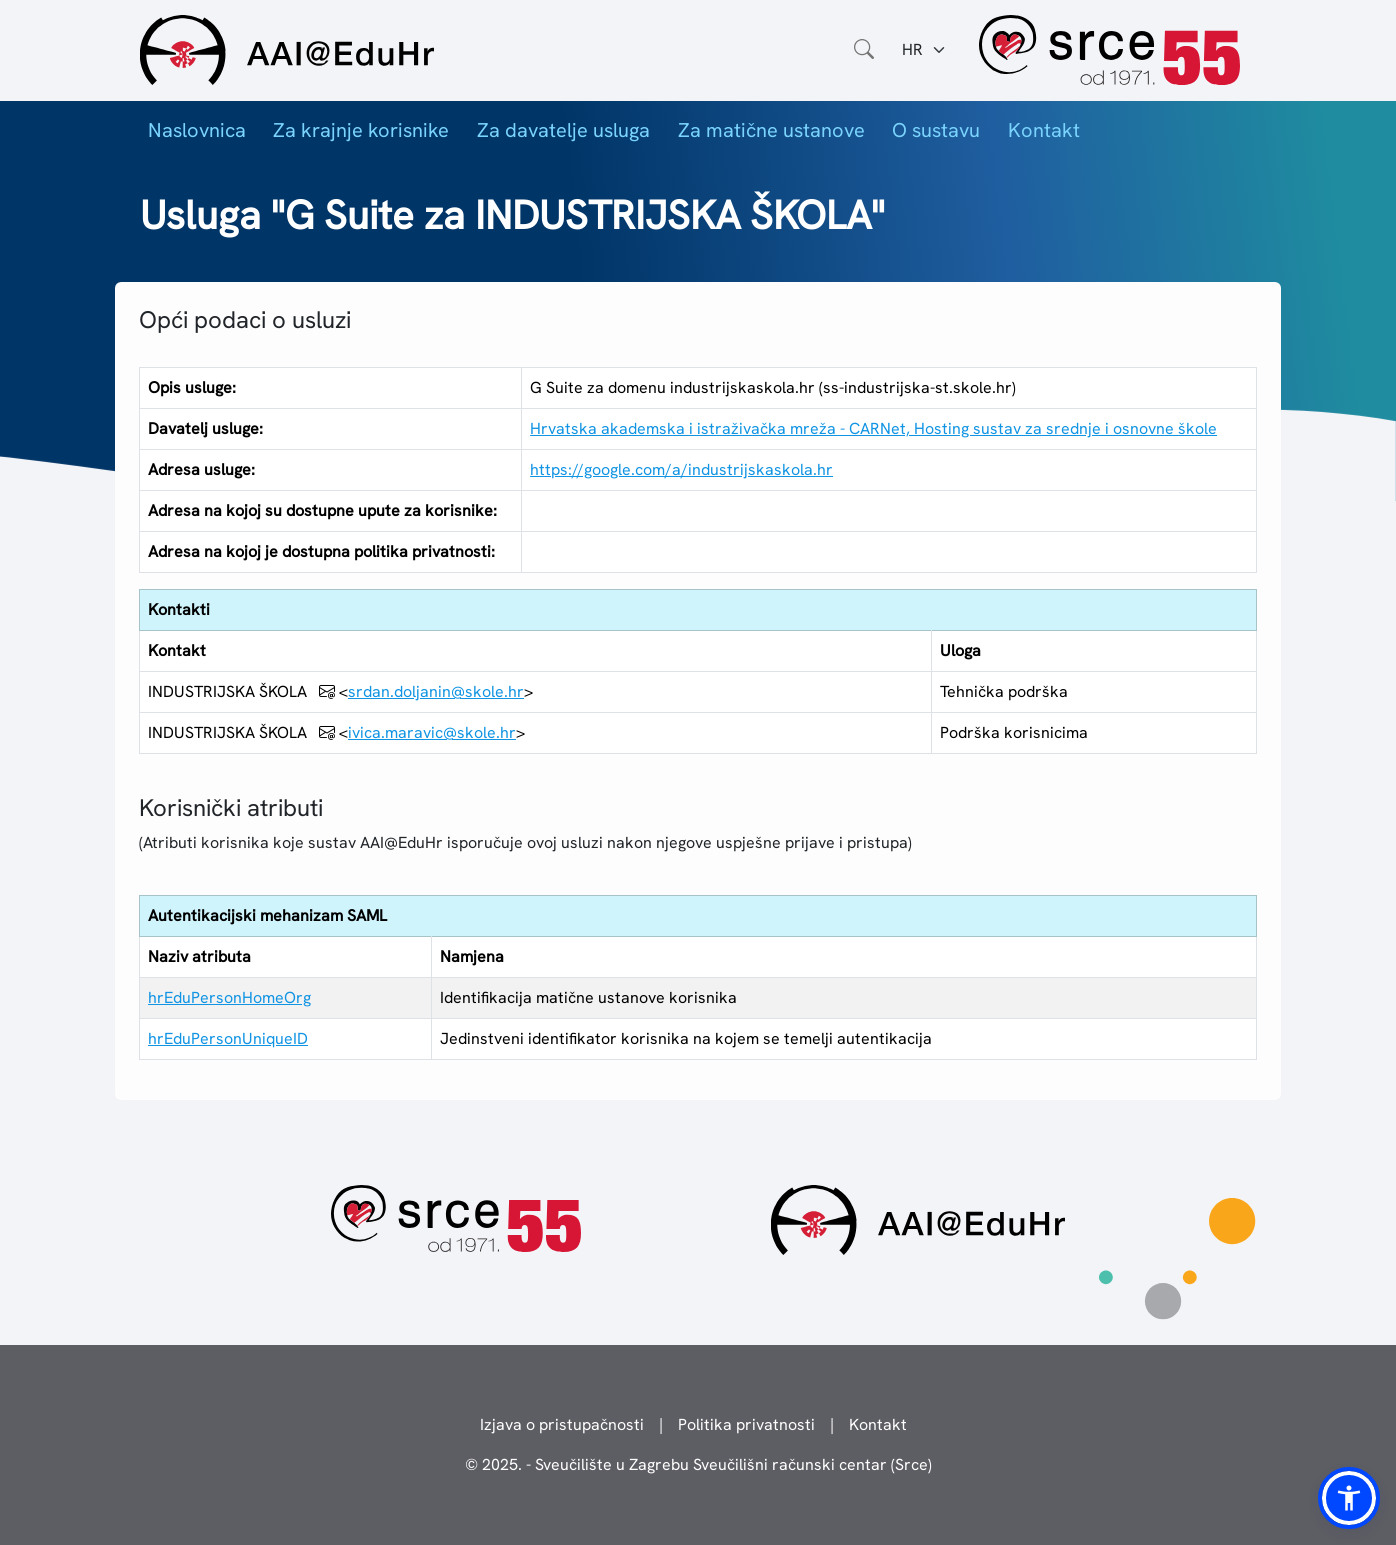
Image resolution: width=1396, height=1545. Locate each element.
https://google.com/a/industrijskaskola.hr (681, 469)
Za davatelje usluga (563, 130)
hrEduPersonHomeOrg (229, 997)
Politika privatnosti (746, 1424)
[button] (1349, 1498)
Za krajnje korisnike (361, 130)
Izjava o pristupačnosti (562, 1424)
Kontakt (1044, 130)
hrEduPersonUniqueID (228, 1038)
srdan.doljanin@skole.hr (436, 691)
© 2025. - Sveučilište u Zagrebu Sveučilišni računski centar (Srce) (698, 1464)
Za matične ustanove (771, 130)
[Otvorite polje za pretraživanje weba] (864, 50)
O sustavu (936, 130)
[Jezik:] (924, 50)
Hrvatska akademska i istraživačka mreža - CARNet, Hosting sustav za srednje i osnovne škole (873, 428)
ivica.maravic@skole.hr (432, 732)
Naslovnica (197, 130)
